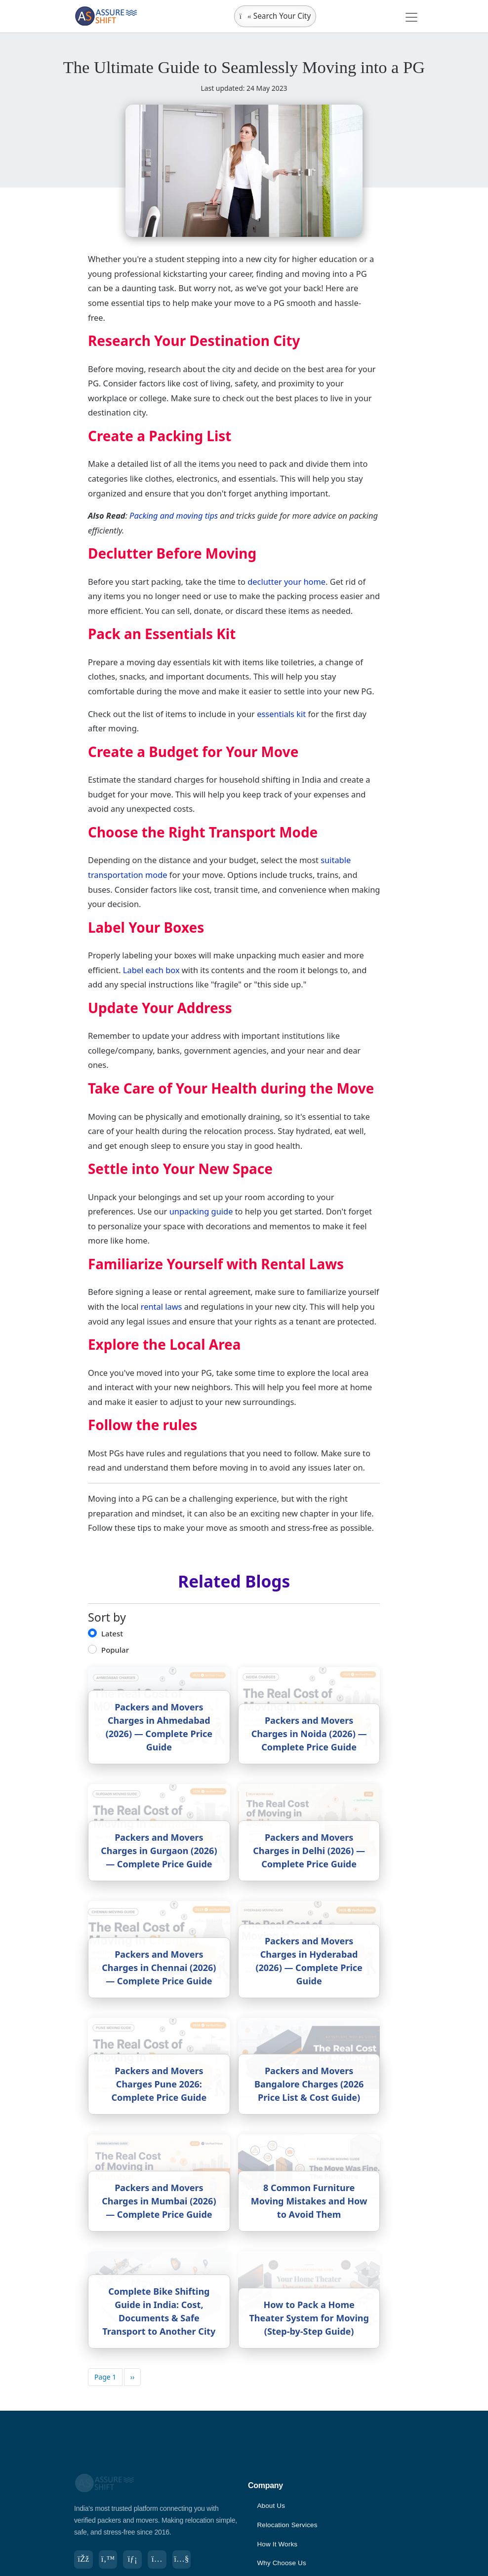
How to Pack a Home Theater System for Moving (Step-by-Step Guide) (308, 2318)
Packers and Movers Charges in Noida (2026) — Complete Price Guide (309, 1733)
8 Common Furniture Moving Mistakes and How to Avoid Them (309, 2201)
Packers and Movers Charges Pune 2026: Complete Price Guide (159, 2084)
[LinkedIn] (135, 2560)
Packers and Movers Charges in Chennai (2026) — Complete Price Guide (159, 1967)
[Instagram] (161, 2560)
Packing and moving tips (173, 515)
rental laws (161, 1306)
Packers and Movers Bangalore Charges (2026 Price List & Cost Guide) (309, 2084)
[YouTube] (187, 2560)
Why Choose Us (282, 2563)
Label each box (151, 970)
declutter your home (286, 581)
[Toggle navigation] (411, 17)
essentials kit (281, 714)
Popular (115, 1650)
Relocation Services (288, 2525)
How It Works (278, 2544)
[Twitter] (110, 2560)
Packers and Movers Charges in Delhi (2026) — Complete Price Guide (309, 1850)
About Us (271, 2505)
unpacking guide (201, 1211)
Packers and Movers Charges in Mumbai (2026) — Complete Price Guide (159, 2201)
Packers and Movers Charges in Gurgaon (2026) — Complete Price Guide (159, 1850)
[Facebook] (84, 2560)
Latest (112, 1633)
